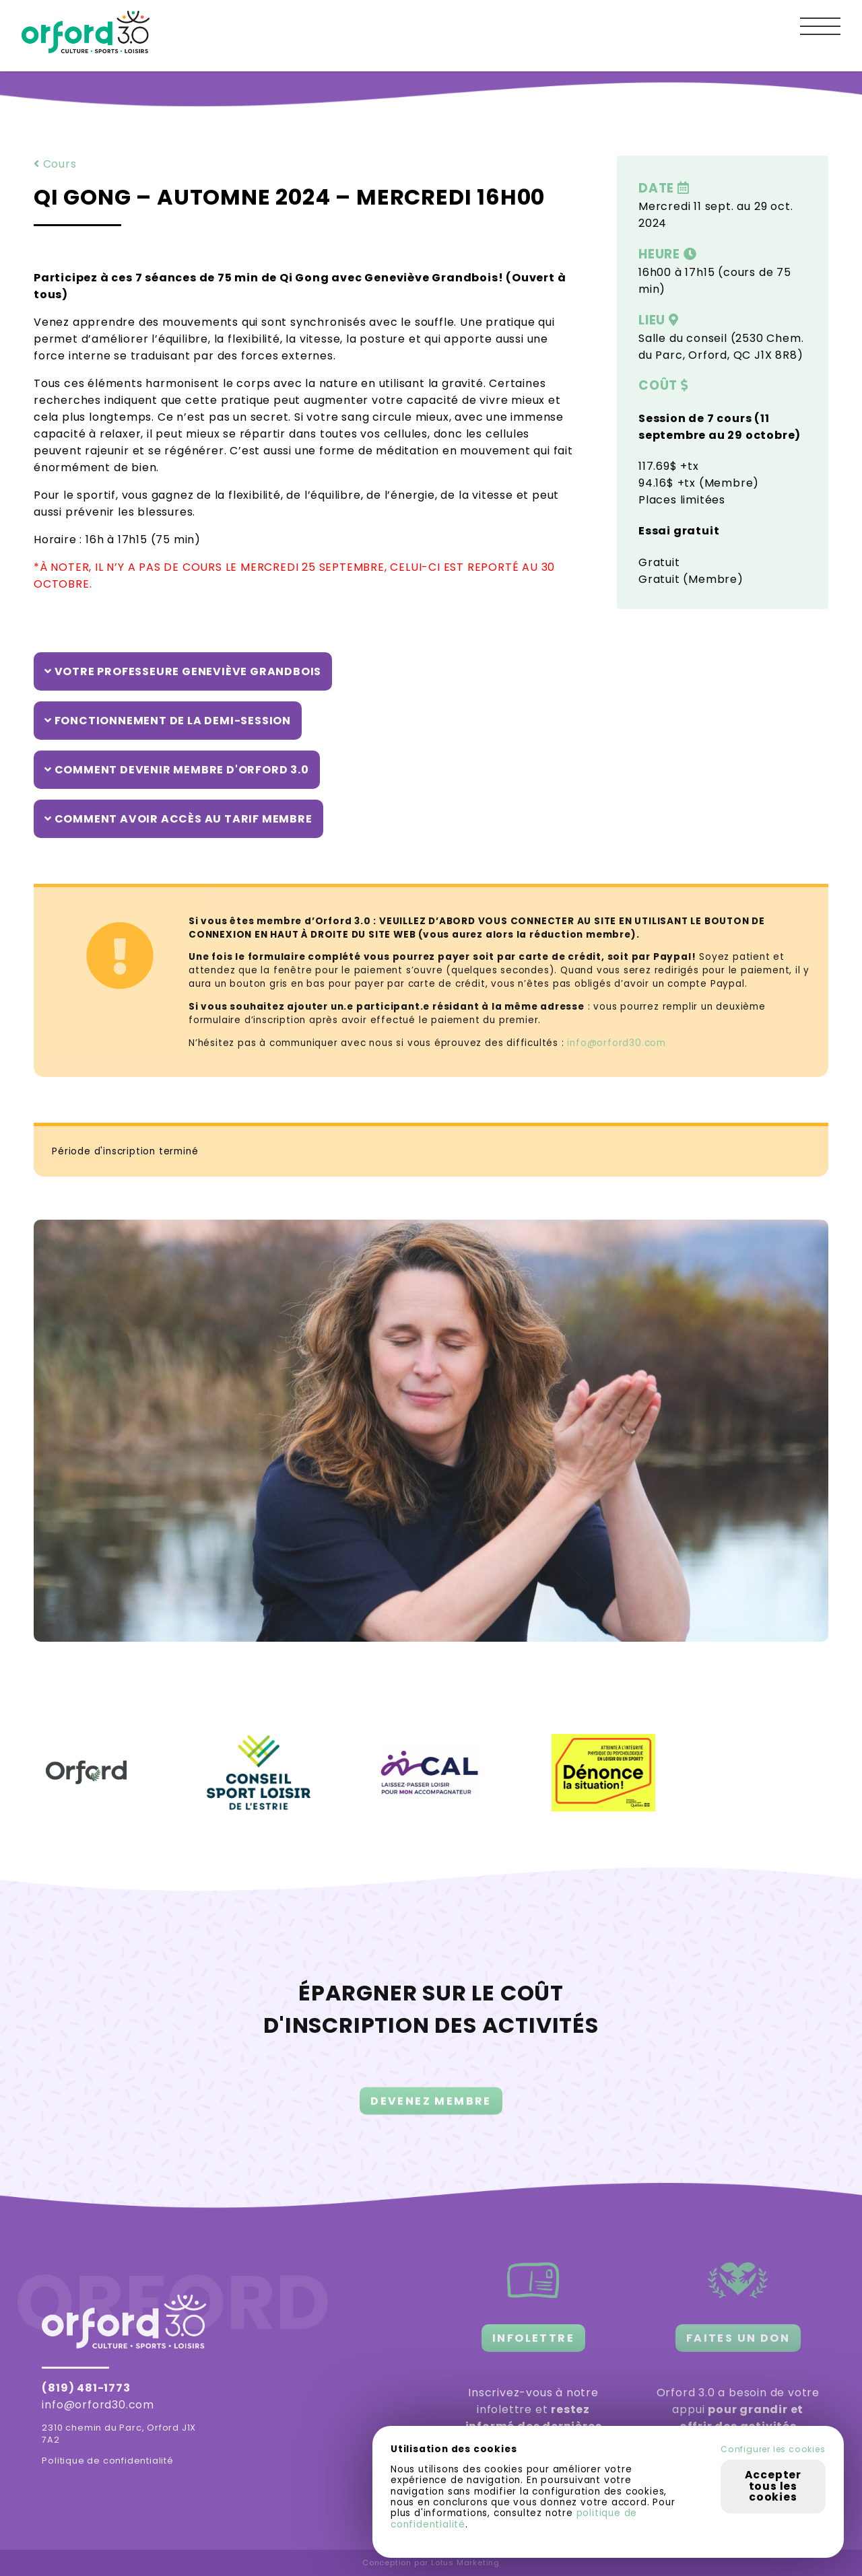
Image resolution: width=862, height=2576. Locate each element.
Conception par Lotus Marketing (431, 2562)
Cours (55, 164)
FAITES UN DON (738, 2338)
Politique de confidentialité (107, 2460)
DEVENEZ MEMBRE (431, 2118)
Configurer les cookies (773, 2449)
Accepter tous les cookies (773, 2486)
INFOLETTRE (533, 2338)
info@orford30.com (616, 1043)
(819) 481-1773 (86, 2388)
